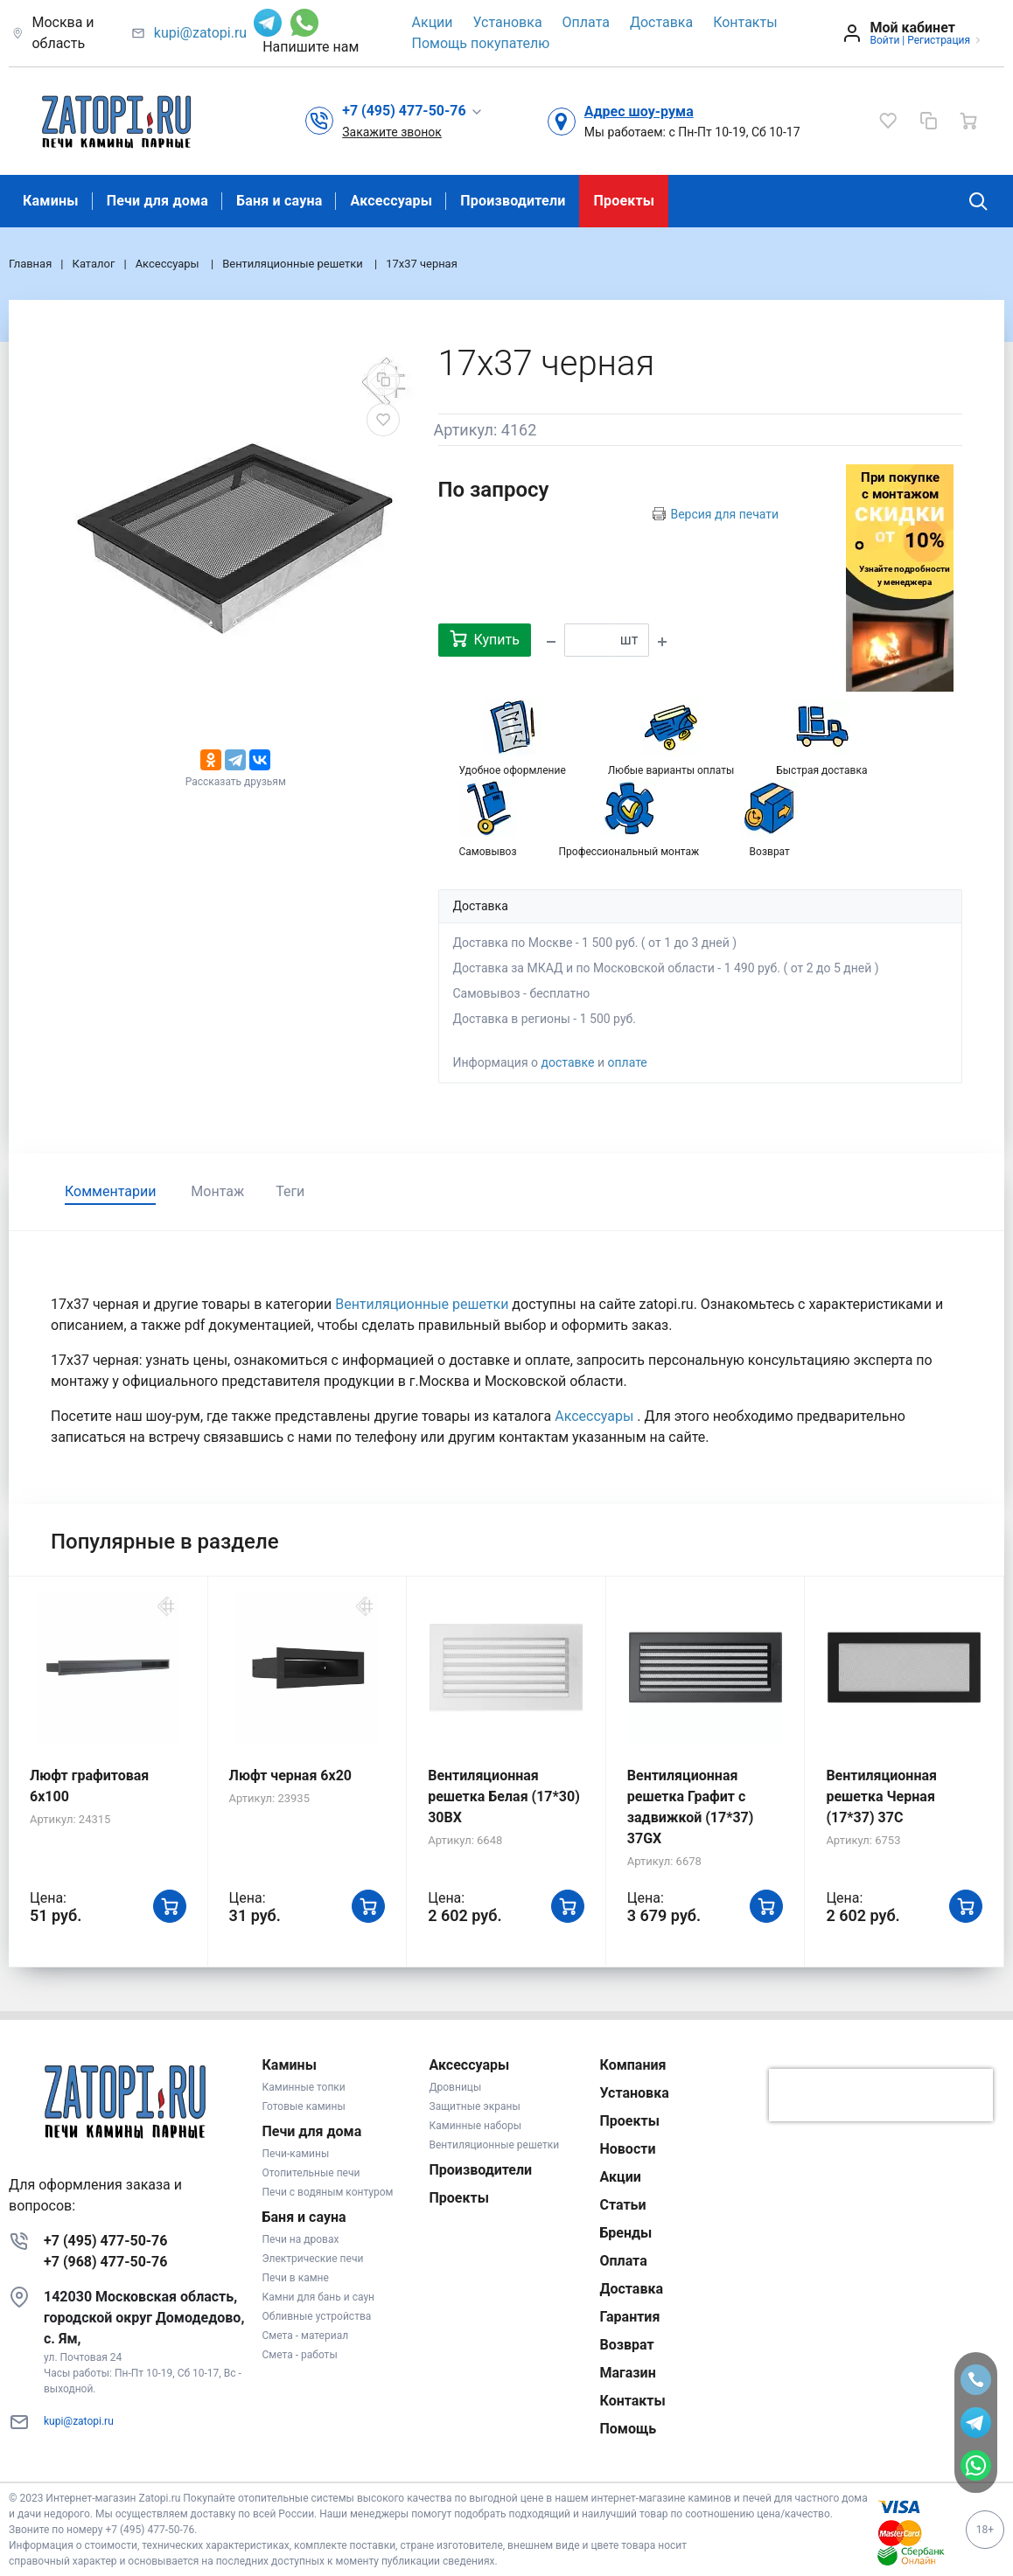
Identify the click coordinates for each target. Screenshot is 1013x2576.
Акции (432, 22)
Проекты (623, 200)
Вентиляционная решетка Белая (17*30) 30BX (504, 1796)
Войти (884, 40)
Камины (51, 200)
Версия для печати (724, 514)
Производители (512, 200)
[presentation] (881, 2095)
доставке (568, 1062)
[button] (412, 111)
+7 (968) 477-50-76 (105, 2261)
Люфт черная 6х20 (290, 1775)
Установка (507, 22)
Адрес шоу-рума (639, 111)
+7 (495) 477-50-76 (105, 2240)
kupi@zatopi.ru (200, 32)
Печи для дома (157, 200)
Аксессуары (391, 200)
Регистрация (938, 40)
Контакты (745, 22)
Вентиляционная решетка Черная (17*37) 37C (881, 1796)
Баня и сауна (279, 200)
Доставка (661, 22)
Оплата (586, 22)
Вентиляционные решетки (423, 1304)
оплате (626, 1062)
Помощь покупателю (481, 43)
